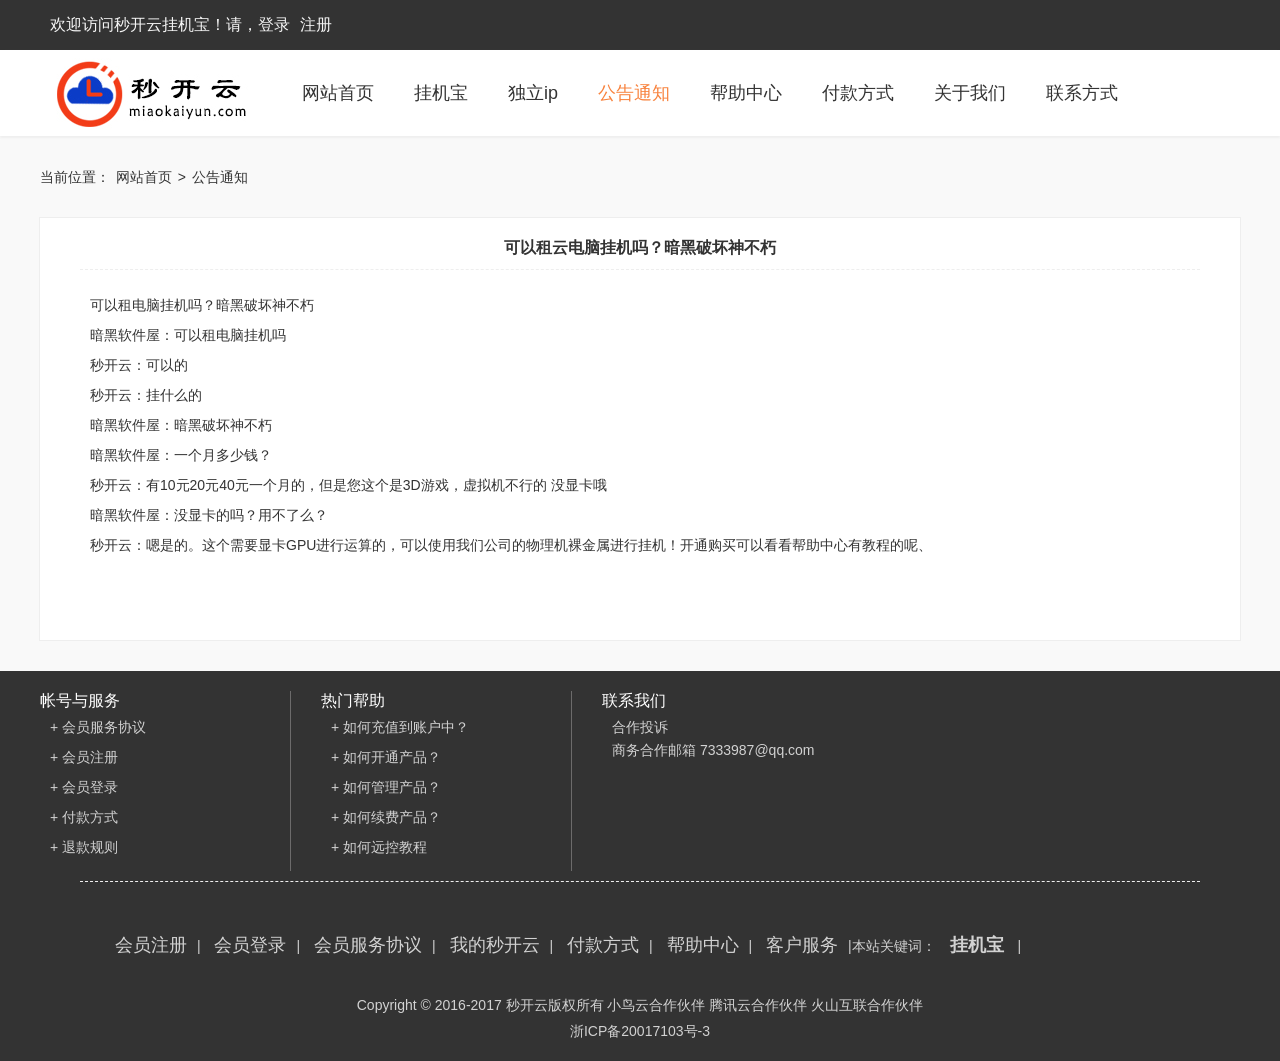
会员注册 (151, 945)
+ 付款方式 (84, 817)
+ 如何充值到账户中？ (400, 727)
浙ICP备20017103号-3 (640, 1031)
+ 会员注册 (84, 757)
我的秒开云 (495, 945)
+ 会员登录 (84, 787)
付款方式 (858, 93)
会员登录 (250, 945)
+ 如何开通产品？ (386, 757)
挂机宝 (441, 93)
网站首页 (338, 93)
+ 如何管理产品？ (386, 787)
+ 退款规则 (84, 847)
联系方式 (1082, 93)
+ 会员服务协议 (98, 727)
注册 (316, 24)
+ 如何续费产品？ (386, 817)
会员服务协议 (368, 945)
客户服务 (802, 945)
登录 (274, 24)
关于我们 (970, 93)
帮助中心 (746, 93)
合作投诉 (640, 727)
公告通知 (634, 93)
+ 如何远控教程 (379, 847)
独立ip (533, 93)
